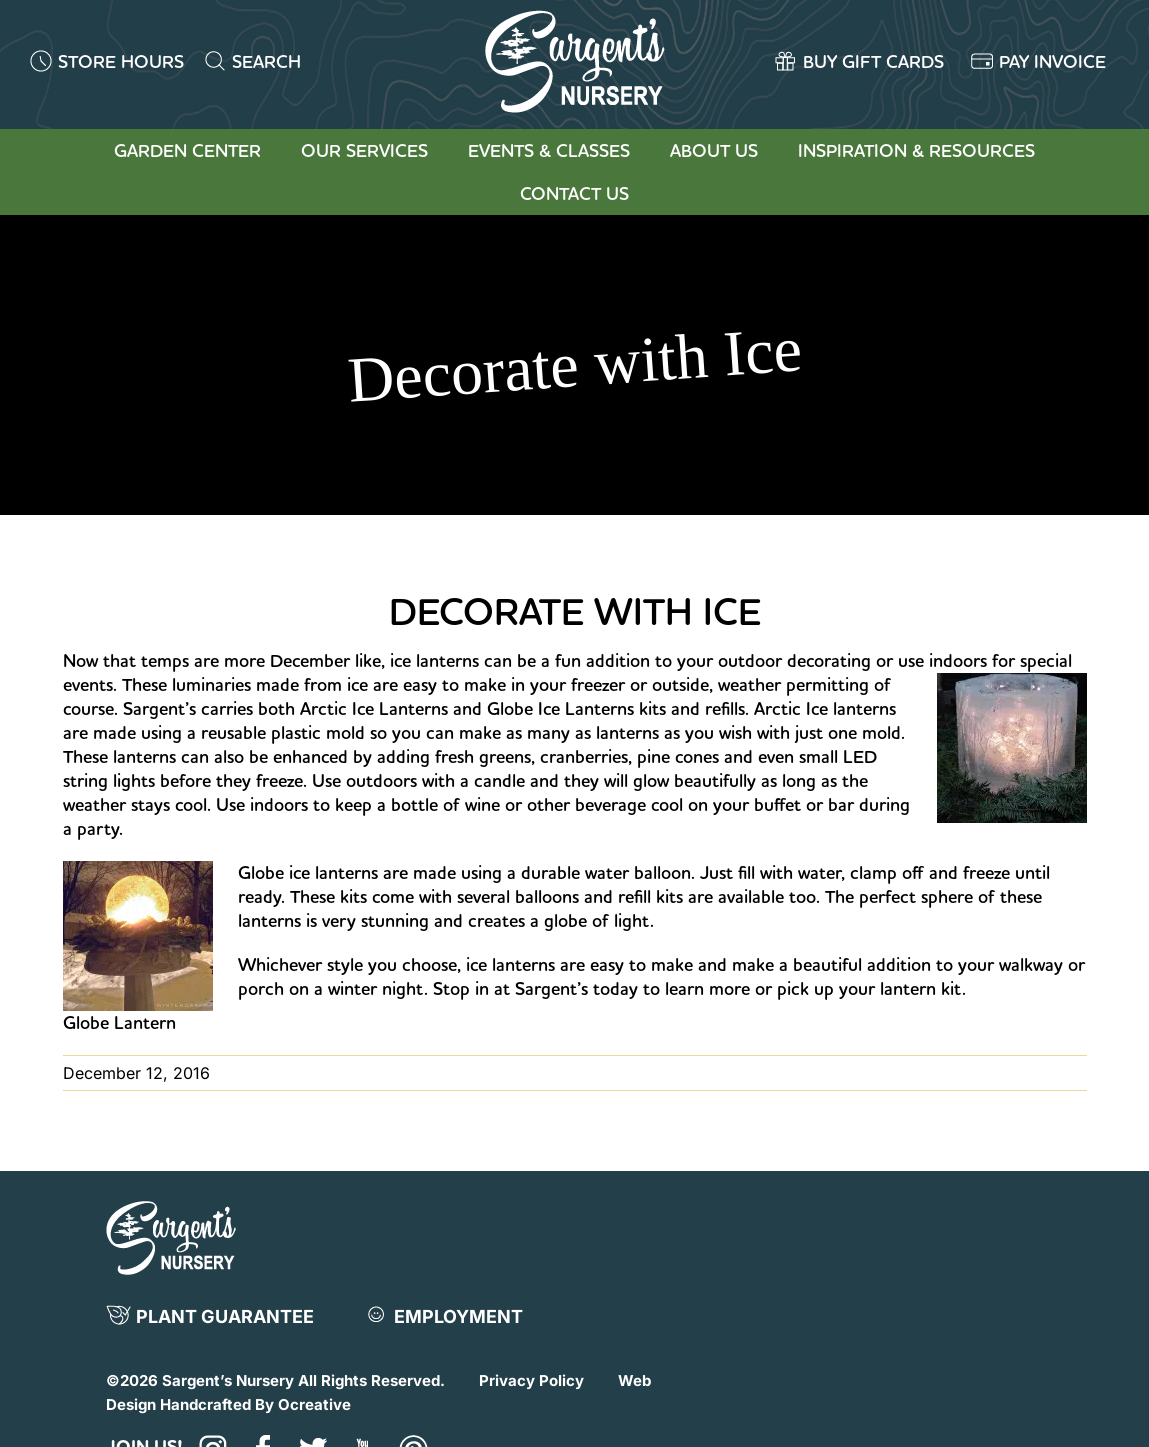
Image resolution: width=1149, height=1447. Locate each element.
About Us (714, 150)
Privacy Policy (531, 1380)
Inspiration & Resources (916, 150)
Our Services (364, 150)
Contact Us (574, 193)
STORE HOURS (121, 61)
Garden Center (187, 150)
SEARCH (266, 61)
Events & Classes (549, 150)
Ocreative (314, 1404)
